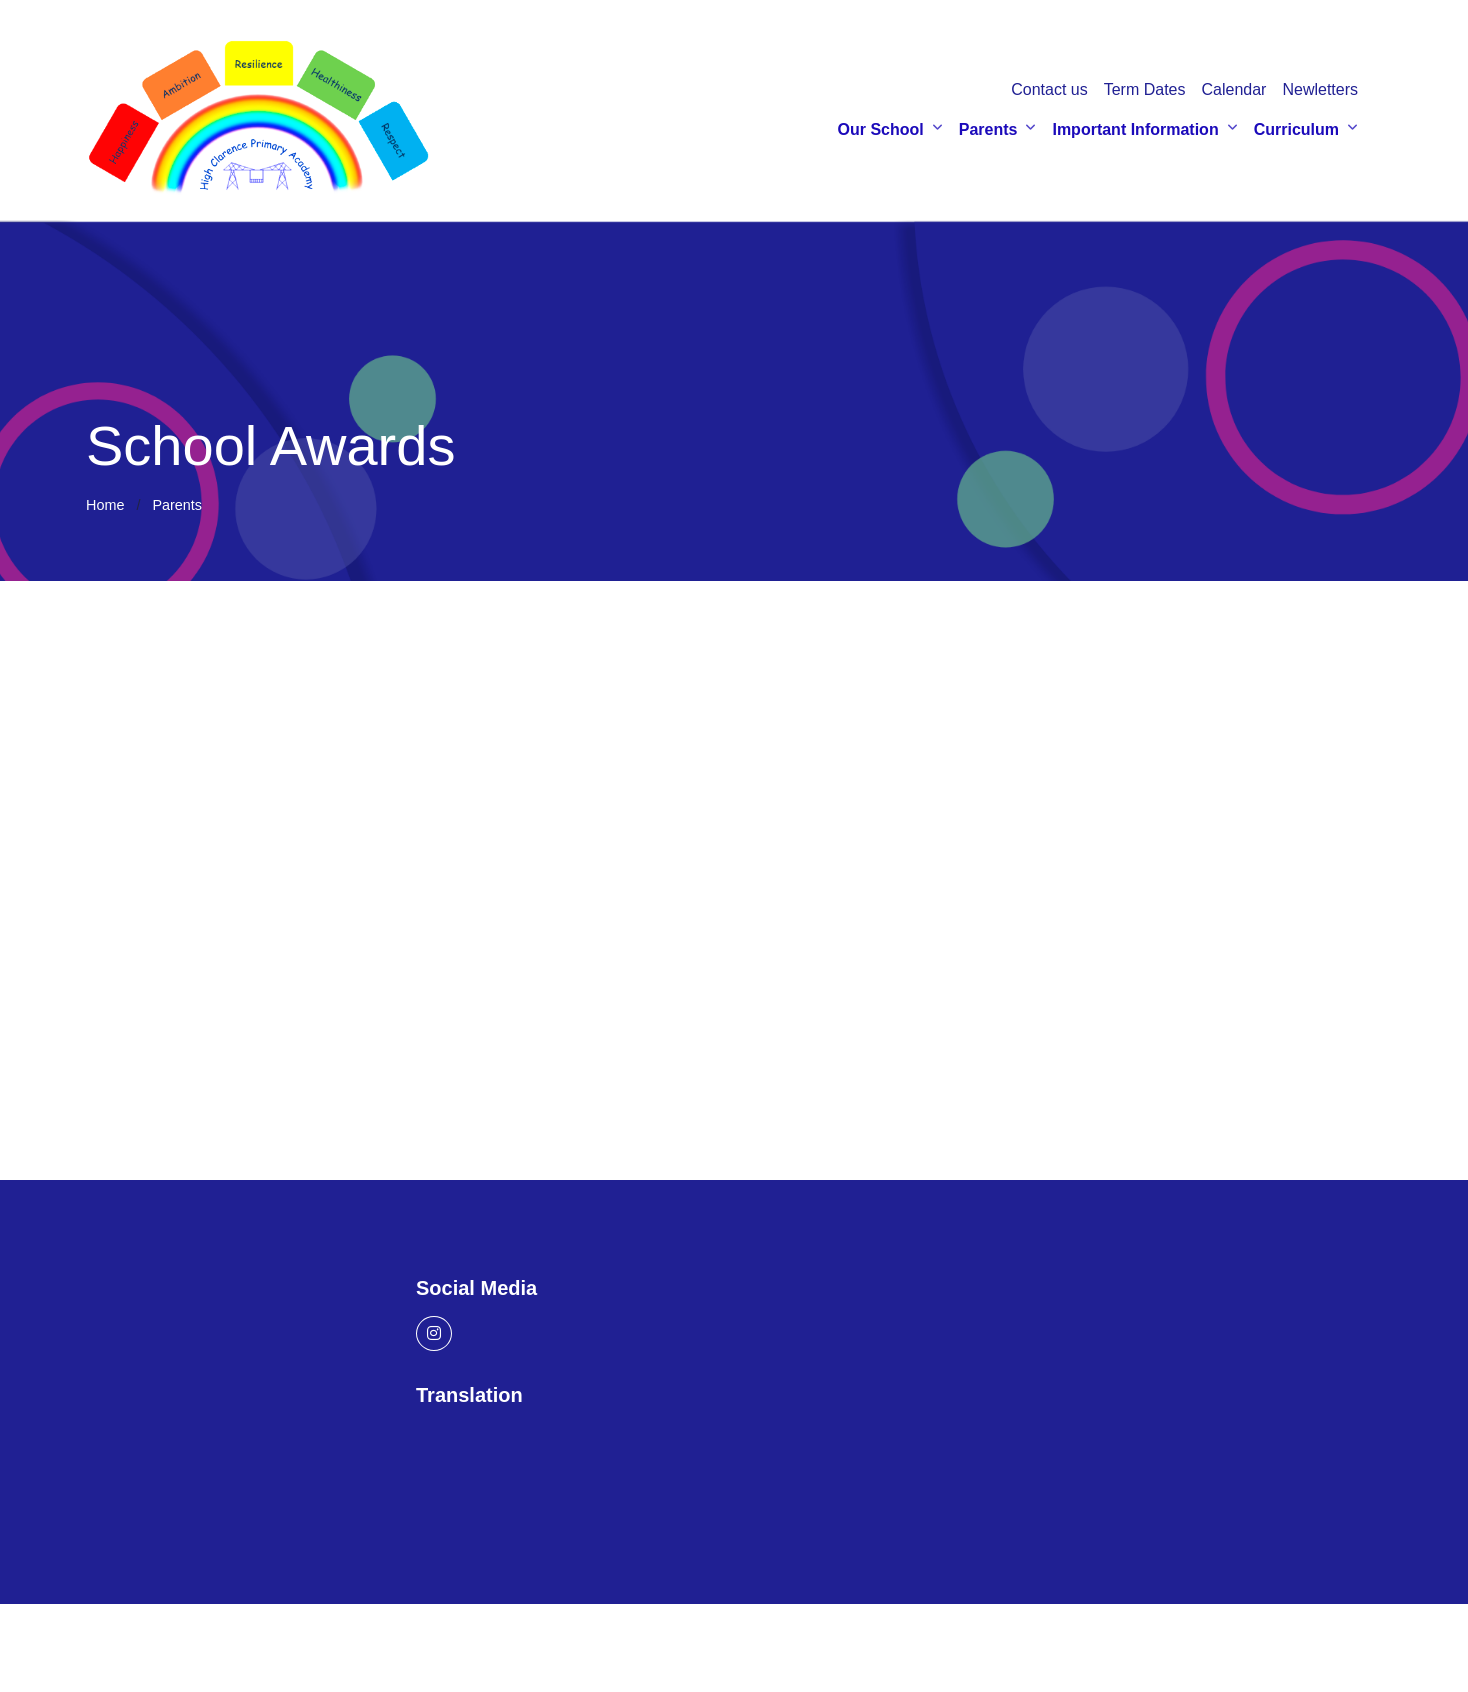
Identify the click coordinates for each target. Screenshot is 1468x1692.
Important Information (1135, 131)
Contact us (1049, 91)
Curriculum (1296, 131)
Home (105, 509)
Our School (881, 131)
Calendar (1233, 91)
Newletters (1320, 91)
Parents (988, 131)
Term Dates (1145, 91)
